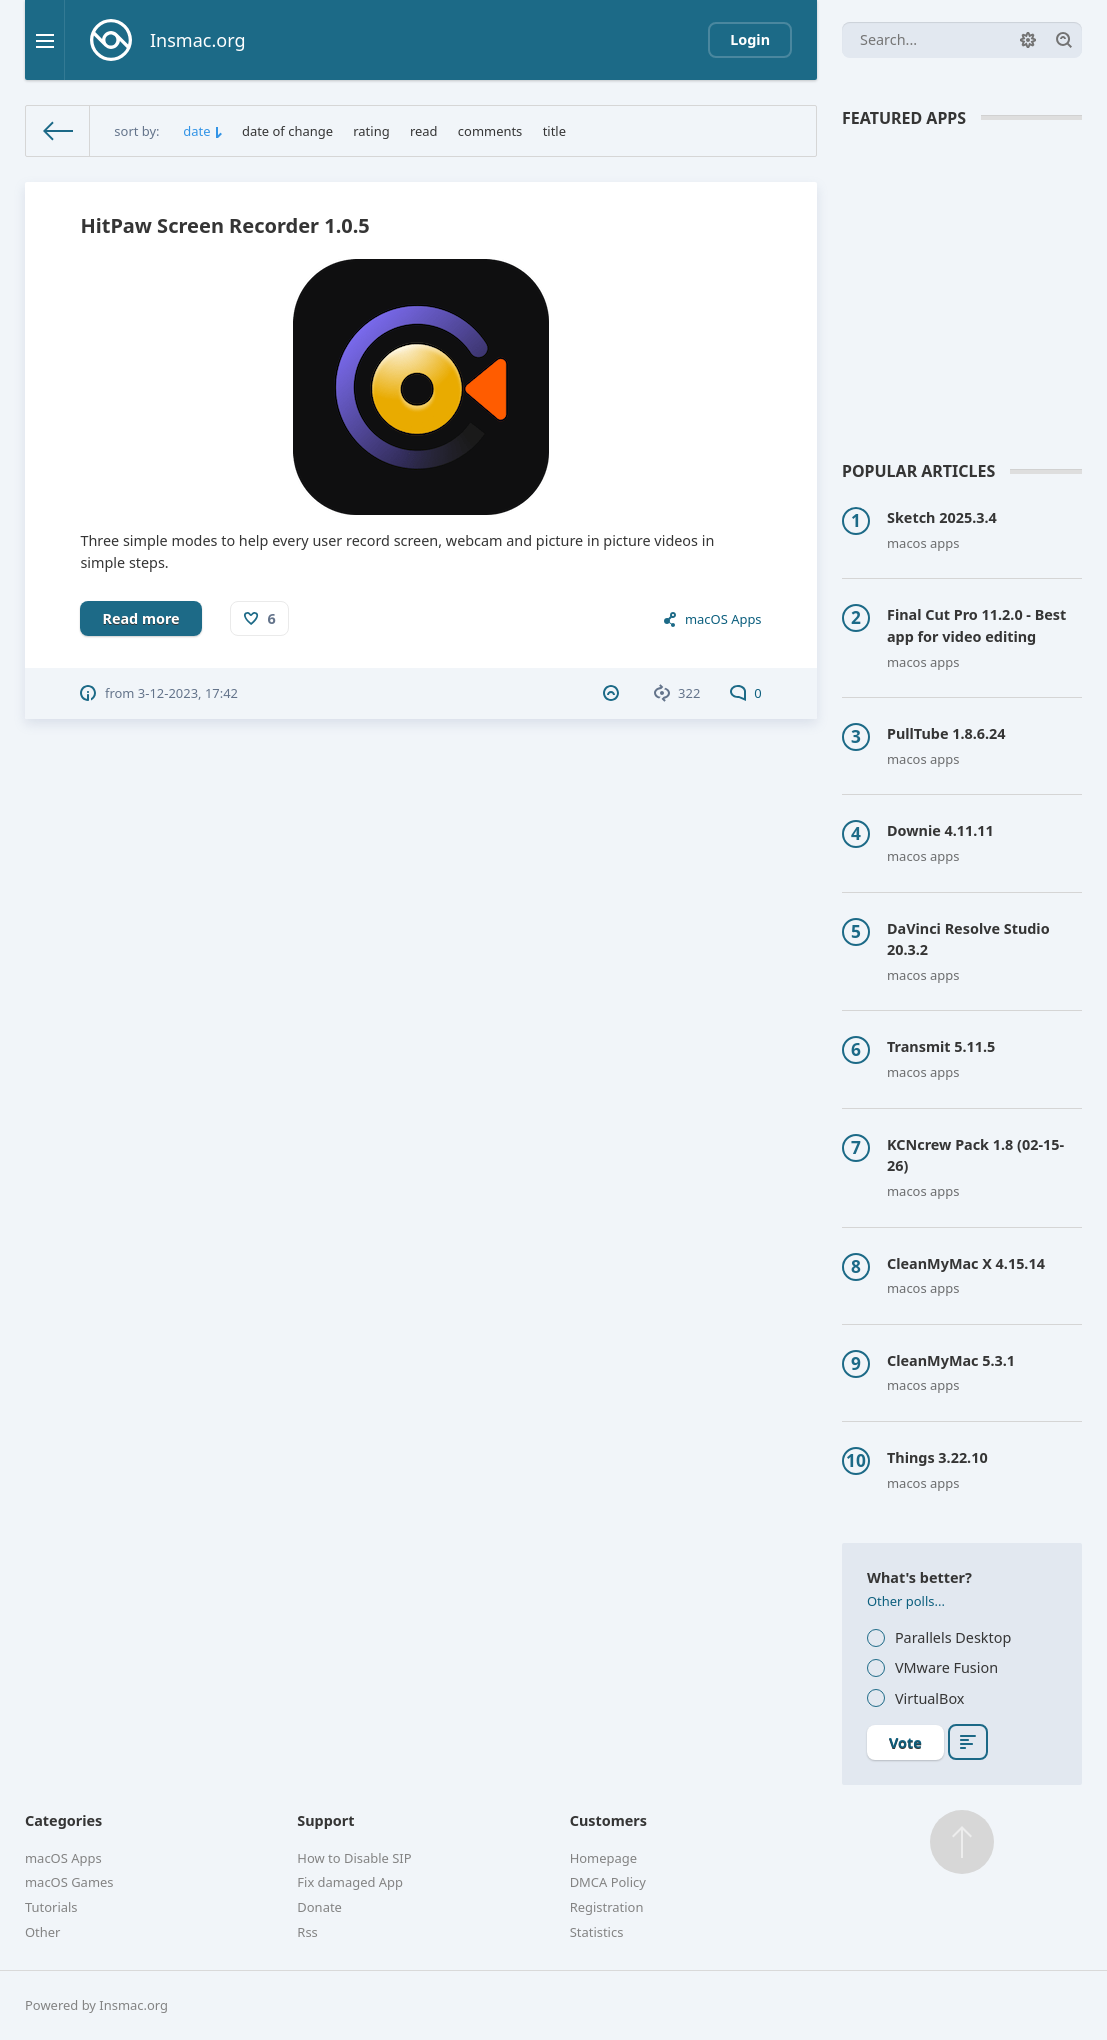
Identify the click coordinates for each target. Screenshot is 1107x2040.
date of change (287, 131)
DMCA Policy (608, 1882)
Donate (319, 1907)
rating (371, 131)
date (196, 131)
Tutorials (51, 1907)
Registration (607, 1907)
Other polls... (906, 1601)
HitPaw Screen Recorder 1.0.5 (224, 225)
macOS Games (69, 1882)
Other (42, 1932)
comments (490, 131)
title (554, 131)
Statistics (597, 1932)
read (424, 131)
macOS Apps (723, 619)
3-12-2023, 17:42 (188, 693)
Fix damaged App (350, 1882)
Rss (307, 1932)
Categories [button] (63, 1820)
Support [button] (325, 1820)
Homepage (603, 1858)
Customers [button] (608, 1820)
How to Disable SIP (354, 1858)
